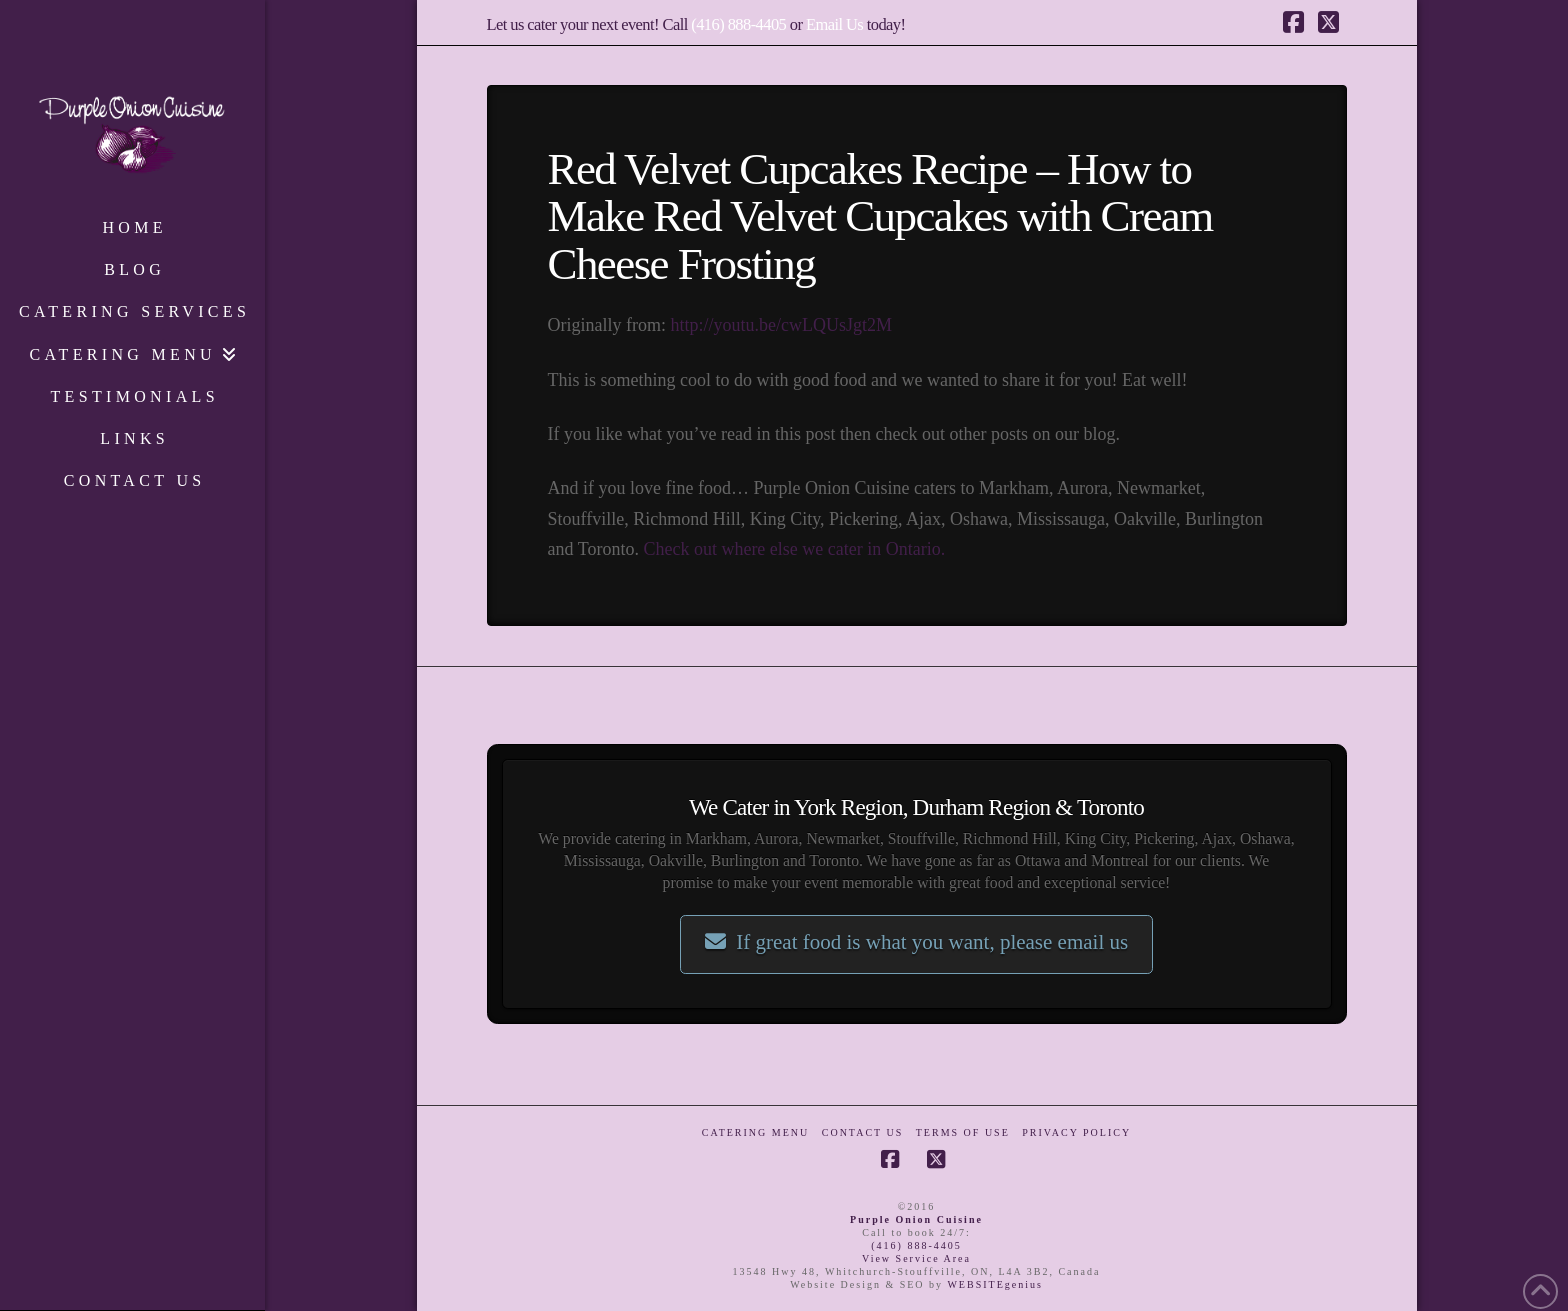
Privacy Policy (1076, 1132)
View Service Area (916, 1258)
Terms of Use (963, 1132)
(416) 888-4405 (738, 24)
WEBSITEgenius (994, 1284)
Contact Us (863, 1132)
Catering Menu (755, 1132)
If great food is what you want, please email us (916, 942)
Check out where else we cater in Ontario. (794, 549)
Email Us (834, 24)
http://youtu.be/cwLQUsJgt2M (781, 325)
